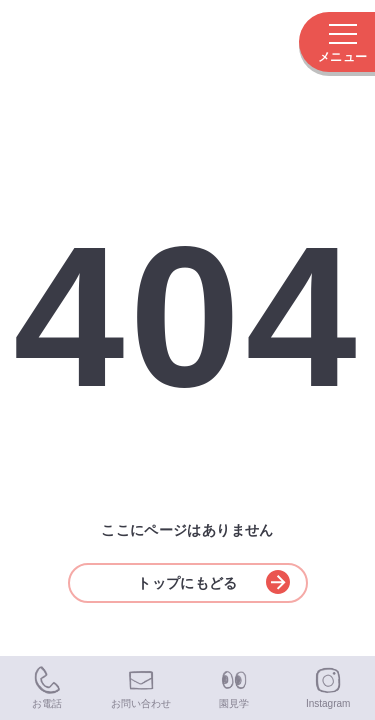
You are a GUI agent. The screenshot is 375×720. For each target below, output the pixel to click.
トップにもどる (213, 582)
